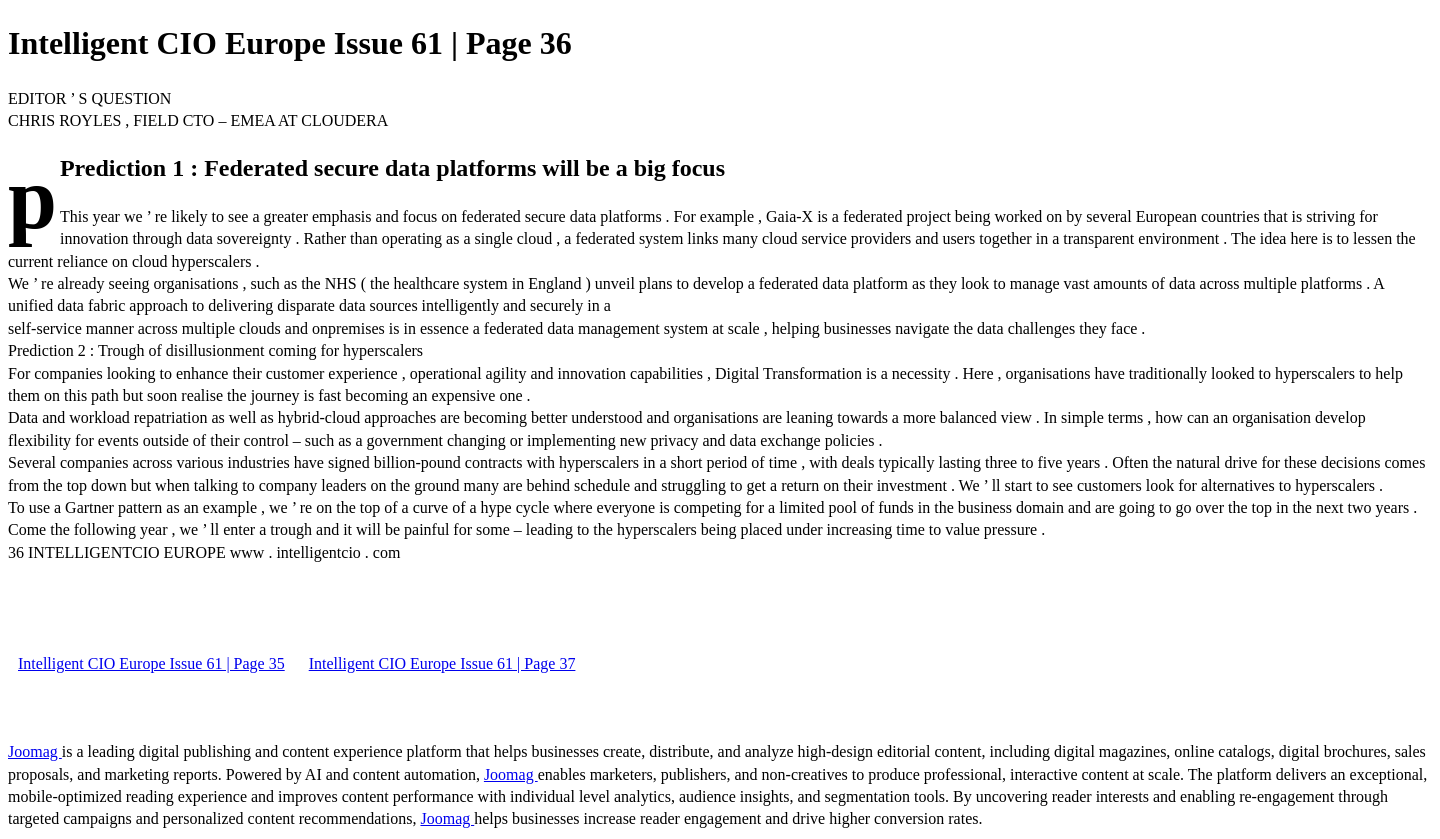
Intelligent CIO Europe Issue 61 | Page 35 (151, 663)
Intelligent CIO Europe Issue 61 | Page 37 (442, 663)
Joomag (35, 751)
